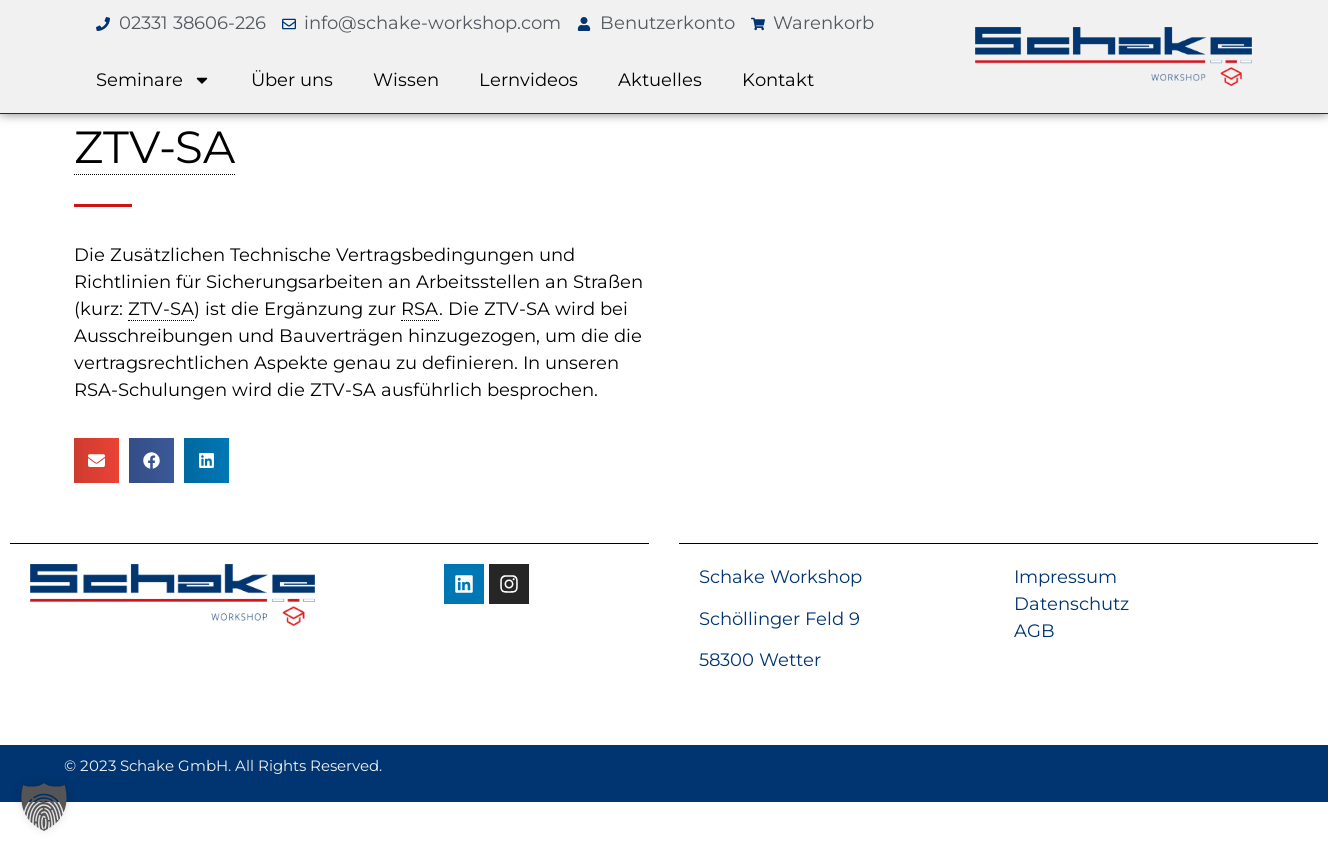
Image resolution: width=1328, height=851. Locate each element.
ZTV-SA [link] (154, 146)
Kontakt (778, 80)
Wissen (406, 80)
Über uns (292, 80)
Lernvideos (528, 80)
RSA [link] (420, 309)
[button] (96, 460)
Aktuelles (660, 80)
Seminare (153, 80)
